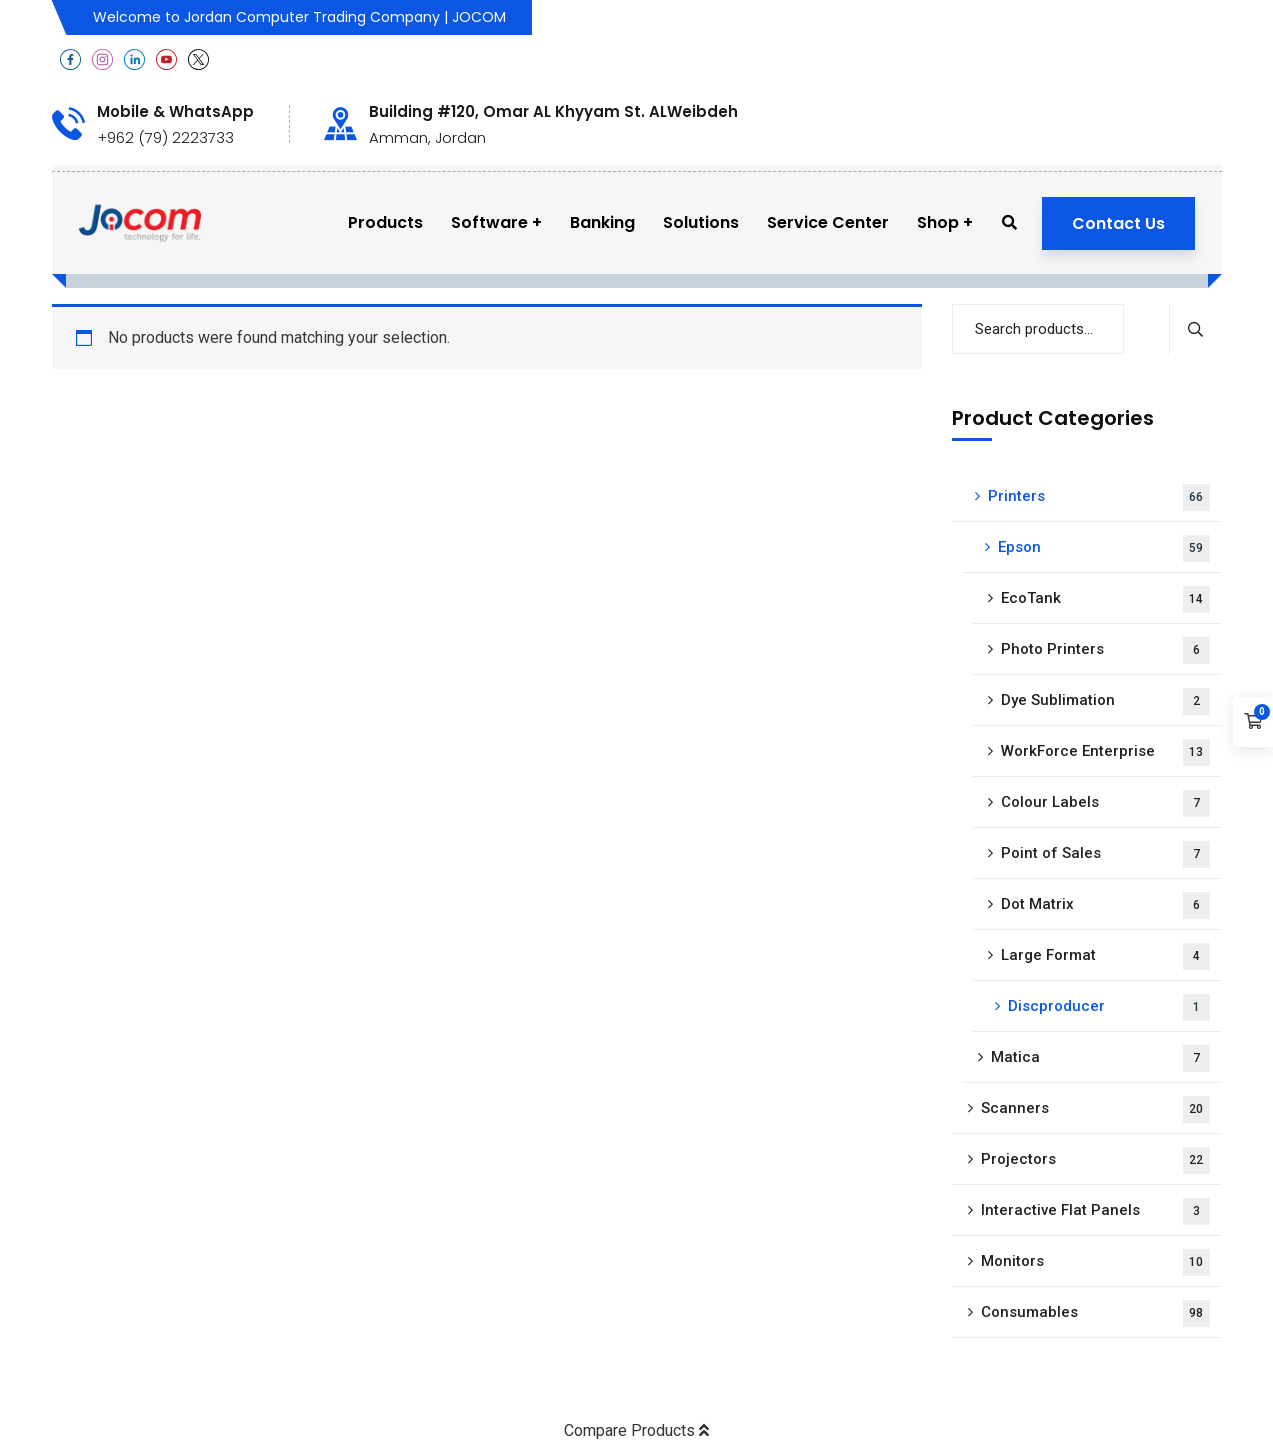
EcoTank (1105, 599)
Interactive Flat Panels (1095, 1211)
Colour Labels (1105, 803)
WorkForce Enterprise (1105, 752)
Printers (1099, 497)
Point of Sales (1105, 854)
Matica (1100, 1058)
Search (1195, 329)
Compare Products (636, 1430)
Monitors (1095, 1262)
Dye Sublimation (1105, 701)
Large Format (1105, 956)
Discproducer (1109, 1007)
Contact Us (1118, 223)
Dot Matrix (1105, 905)
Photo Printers (1105, 650)
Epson (1104, 548)
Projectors (1095, 1160)
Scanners (1095, 1109)
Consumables (1095, 1313)
